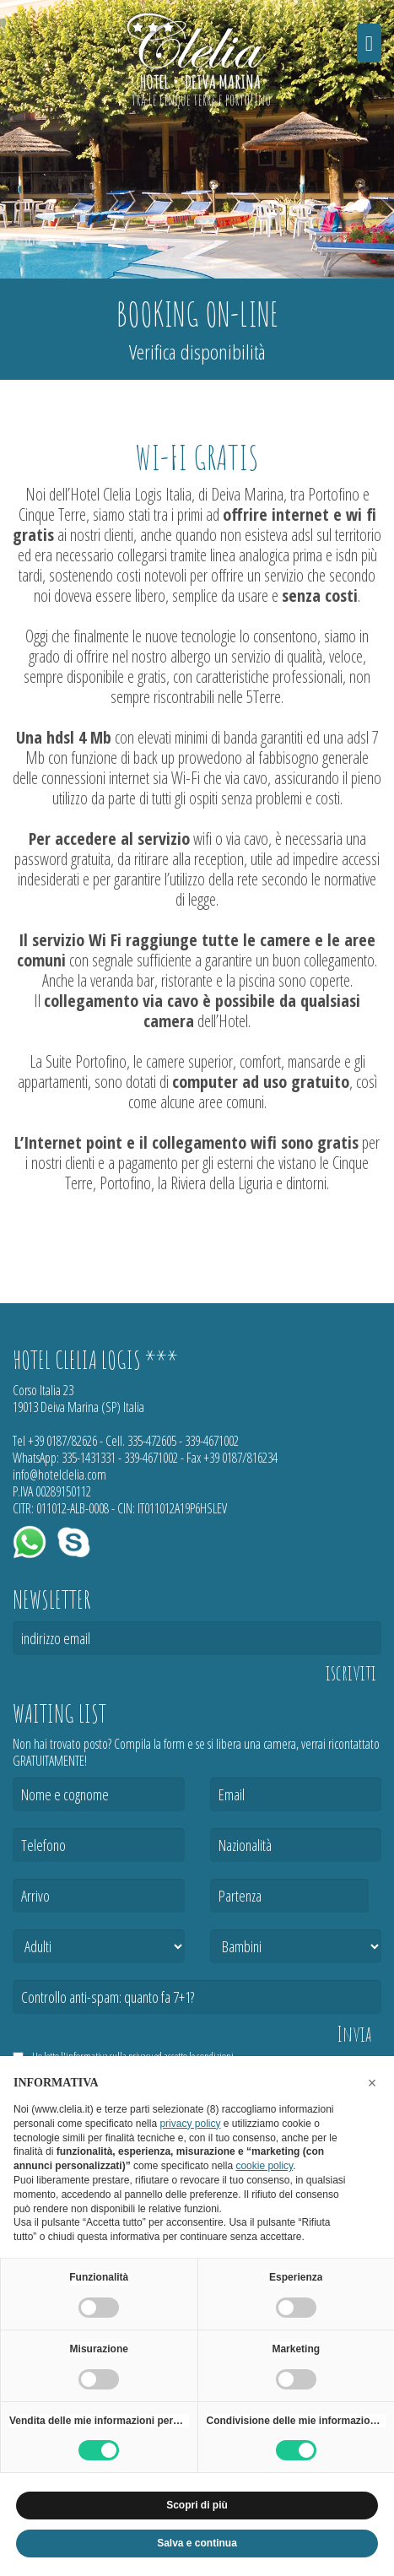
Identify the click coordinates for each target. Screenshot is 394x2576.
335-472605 (151, 1440)
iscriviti (351, 1673)
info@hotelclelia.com (59, 1474)
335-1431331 (89, 1457)
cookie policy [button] (264, 2166)
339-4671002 (212, 1440)
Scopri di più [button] (197, 2505)
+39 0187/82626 (62, 1440)
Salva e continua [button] (197, 2543)
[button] (372, 2083)
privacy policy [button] (189, 2124)
